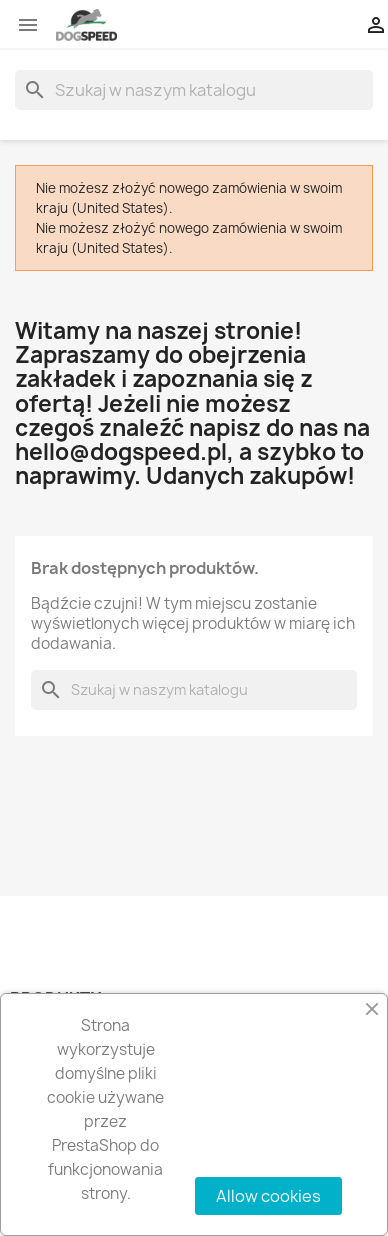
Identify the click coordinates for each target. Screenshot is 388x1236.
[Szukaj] (194, 90)
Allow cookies (268, 1196)
